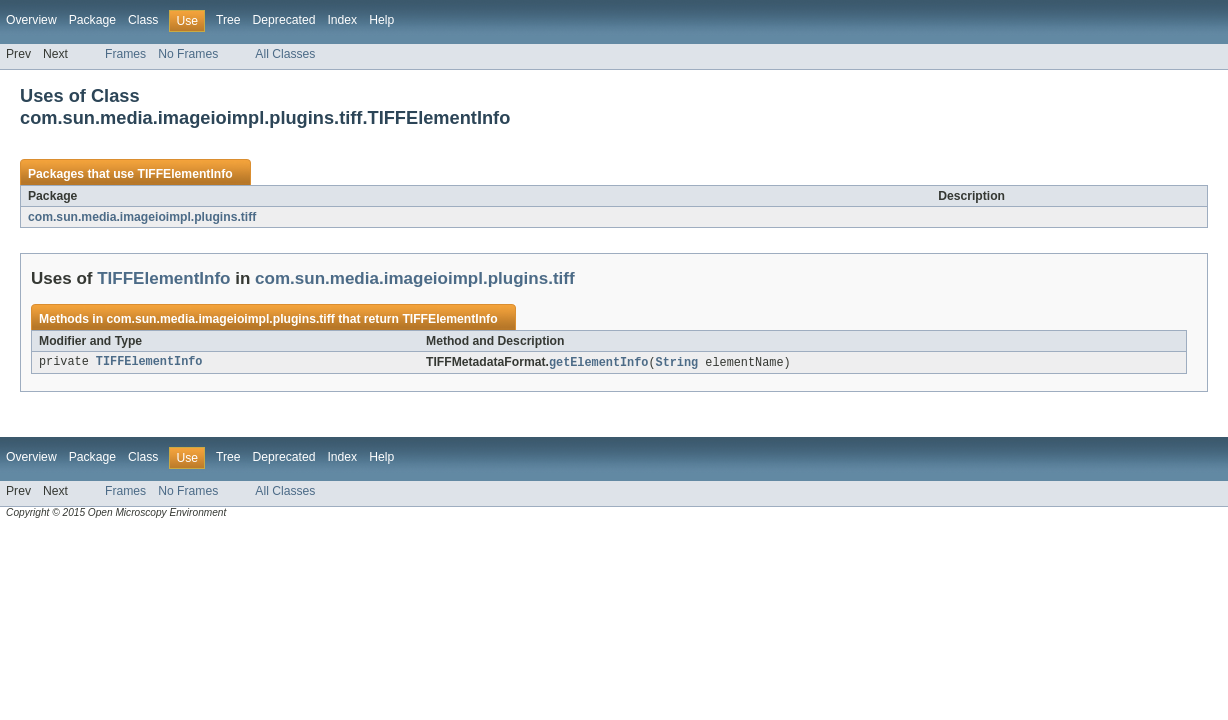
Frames (125, 54)
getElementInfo (599, 363)
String (677, 363)
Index (342, 20)
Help (381, 20)
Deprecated (284, 20)
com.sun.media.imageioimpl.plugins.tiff (142, 217)
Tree (228, 20)
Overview (31, 20)
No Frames (188, 54)
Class (143, 20)
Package (92, 20)
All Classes (285, 54)
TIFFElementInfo (184, 174)
